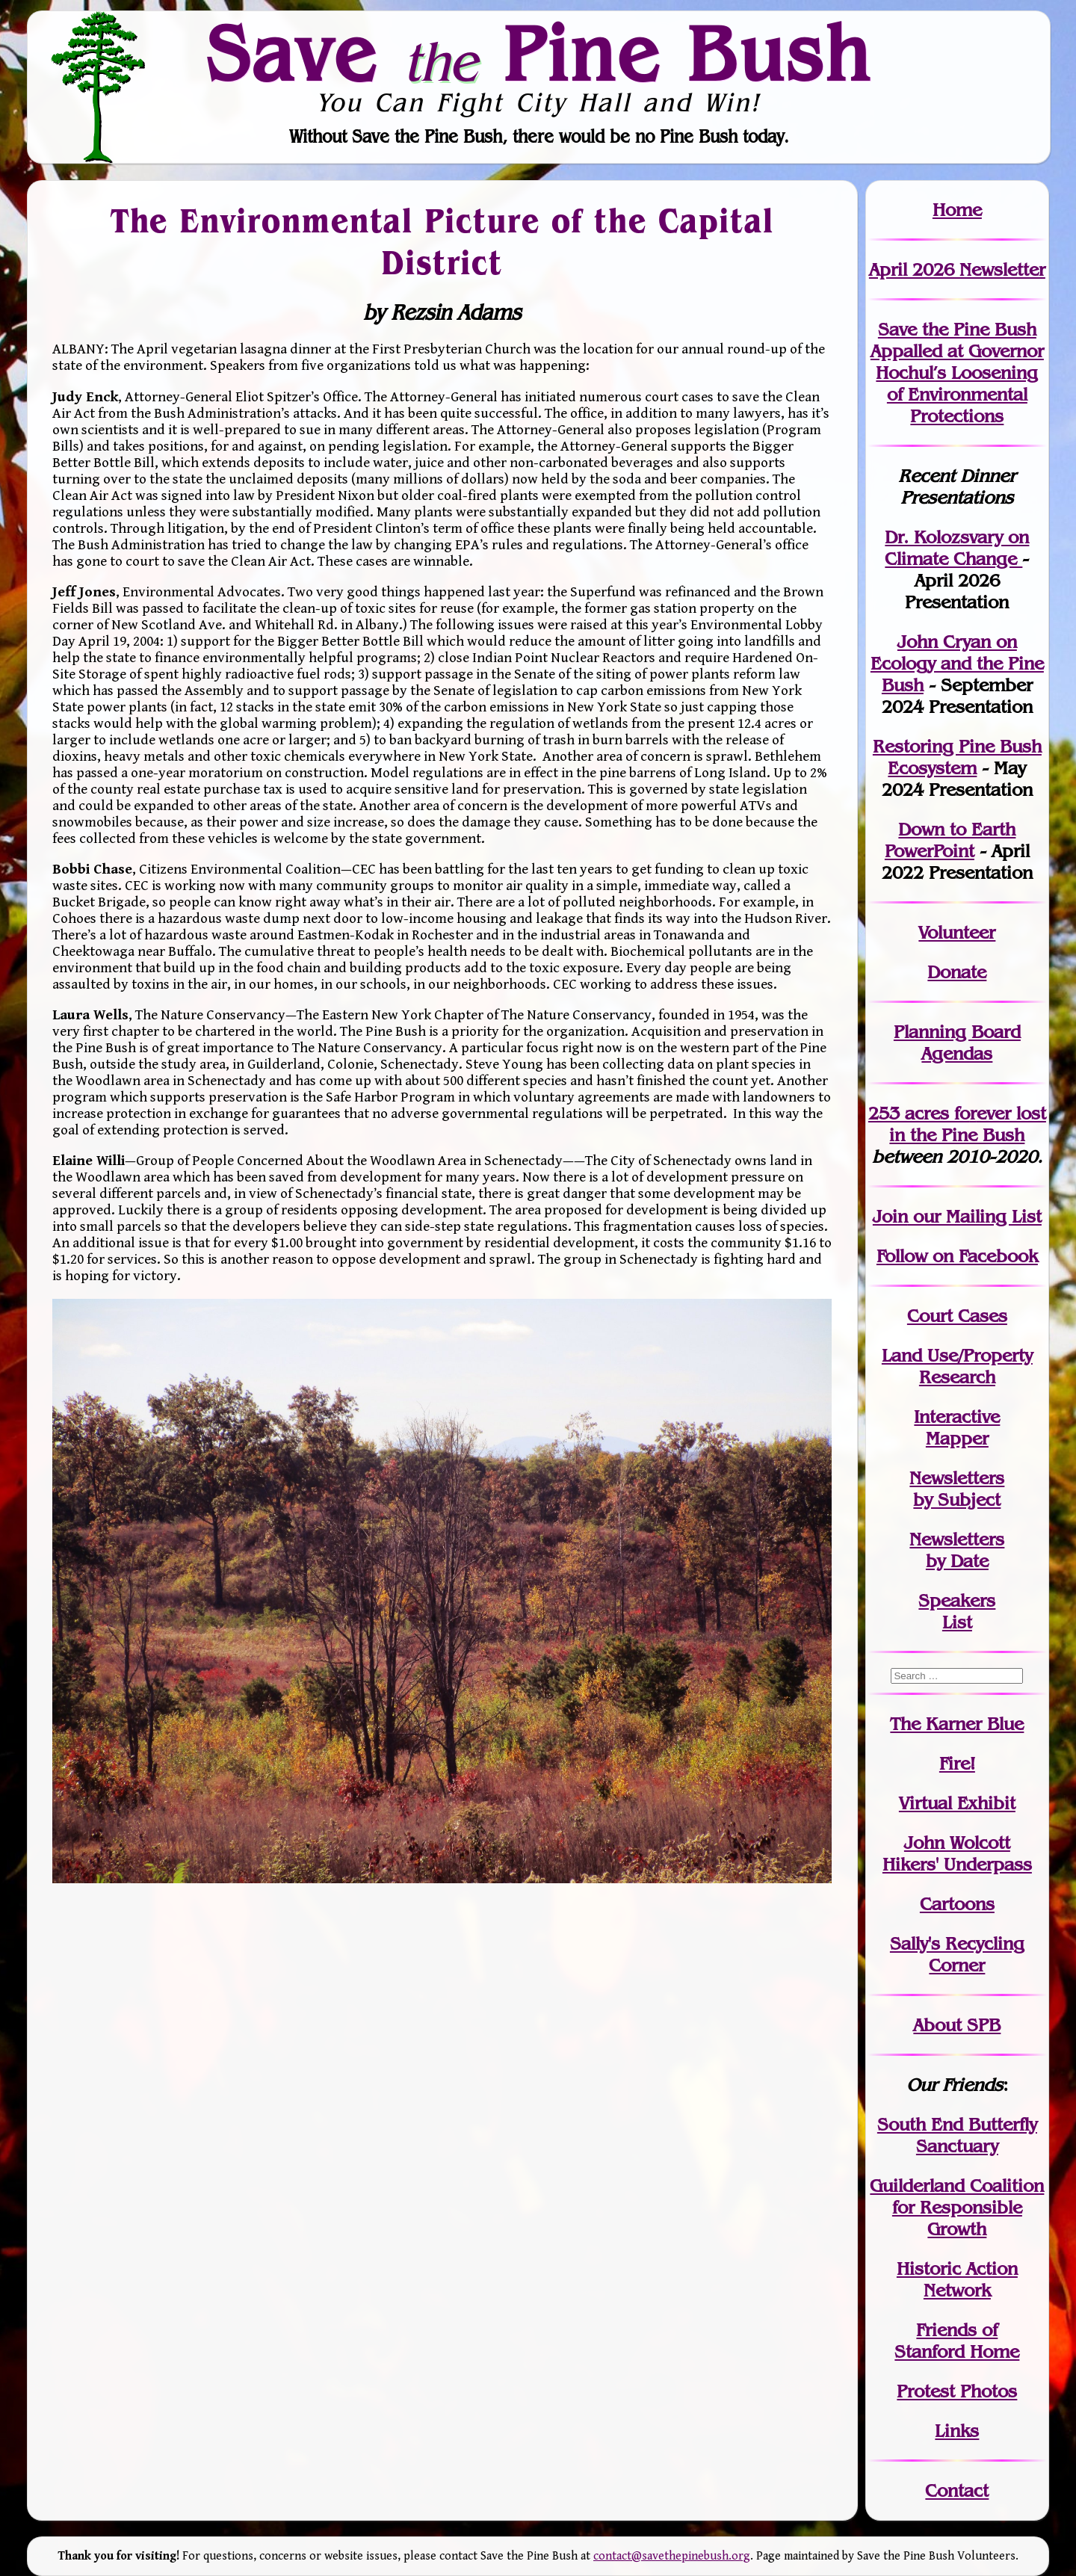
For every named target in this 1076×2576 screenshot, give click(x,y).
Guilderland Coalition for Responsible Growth (957, 2207)
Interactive (957, 1416)
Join (890, 1216)
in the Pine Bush (967, 1124)
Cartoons (957, 1904)
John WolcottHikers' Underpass (957, 1853)
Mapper (957, 1438)
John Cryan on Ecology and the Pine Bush (957, 663)
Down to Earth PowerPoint (950, 840)
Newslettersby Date (956, 1550)
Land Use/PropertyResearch (957, 1366)
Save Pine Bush (538, 53)
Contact (957, 2490)
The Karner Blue (957, 1724)
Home (957, 209)
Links (957, 2430)
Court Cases (957, 1315)
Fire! (957, 1763)
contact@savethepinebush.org (671, 2556)
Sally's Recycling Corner (957, 1954)
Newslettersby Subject (956, 1488)
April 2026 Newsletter (957, 269)
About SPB (957, 2025)
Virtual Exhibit (957, 1803)
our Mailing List (975, 1216)
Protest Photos (957, 2391)
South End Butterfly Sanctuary (957, 2135)
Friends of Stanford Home (956, 2340)
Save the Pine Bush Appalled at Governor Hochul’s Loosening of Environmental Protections (957, 372)
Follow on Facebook (957, 1256)
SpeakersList (956, 1611)
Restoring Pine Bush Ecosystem (957, 757)
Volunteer (956, 932)
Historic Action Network (957, 2279)
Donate (956, 972)
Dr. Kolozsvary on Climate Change (957, 547)
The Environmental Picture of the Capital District (442, 242)
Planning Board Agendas (957, 1042)
